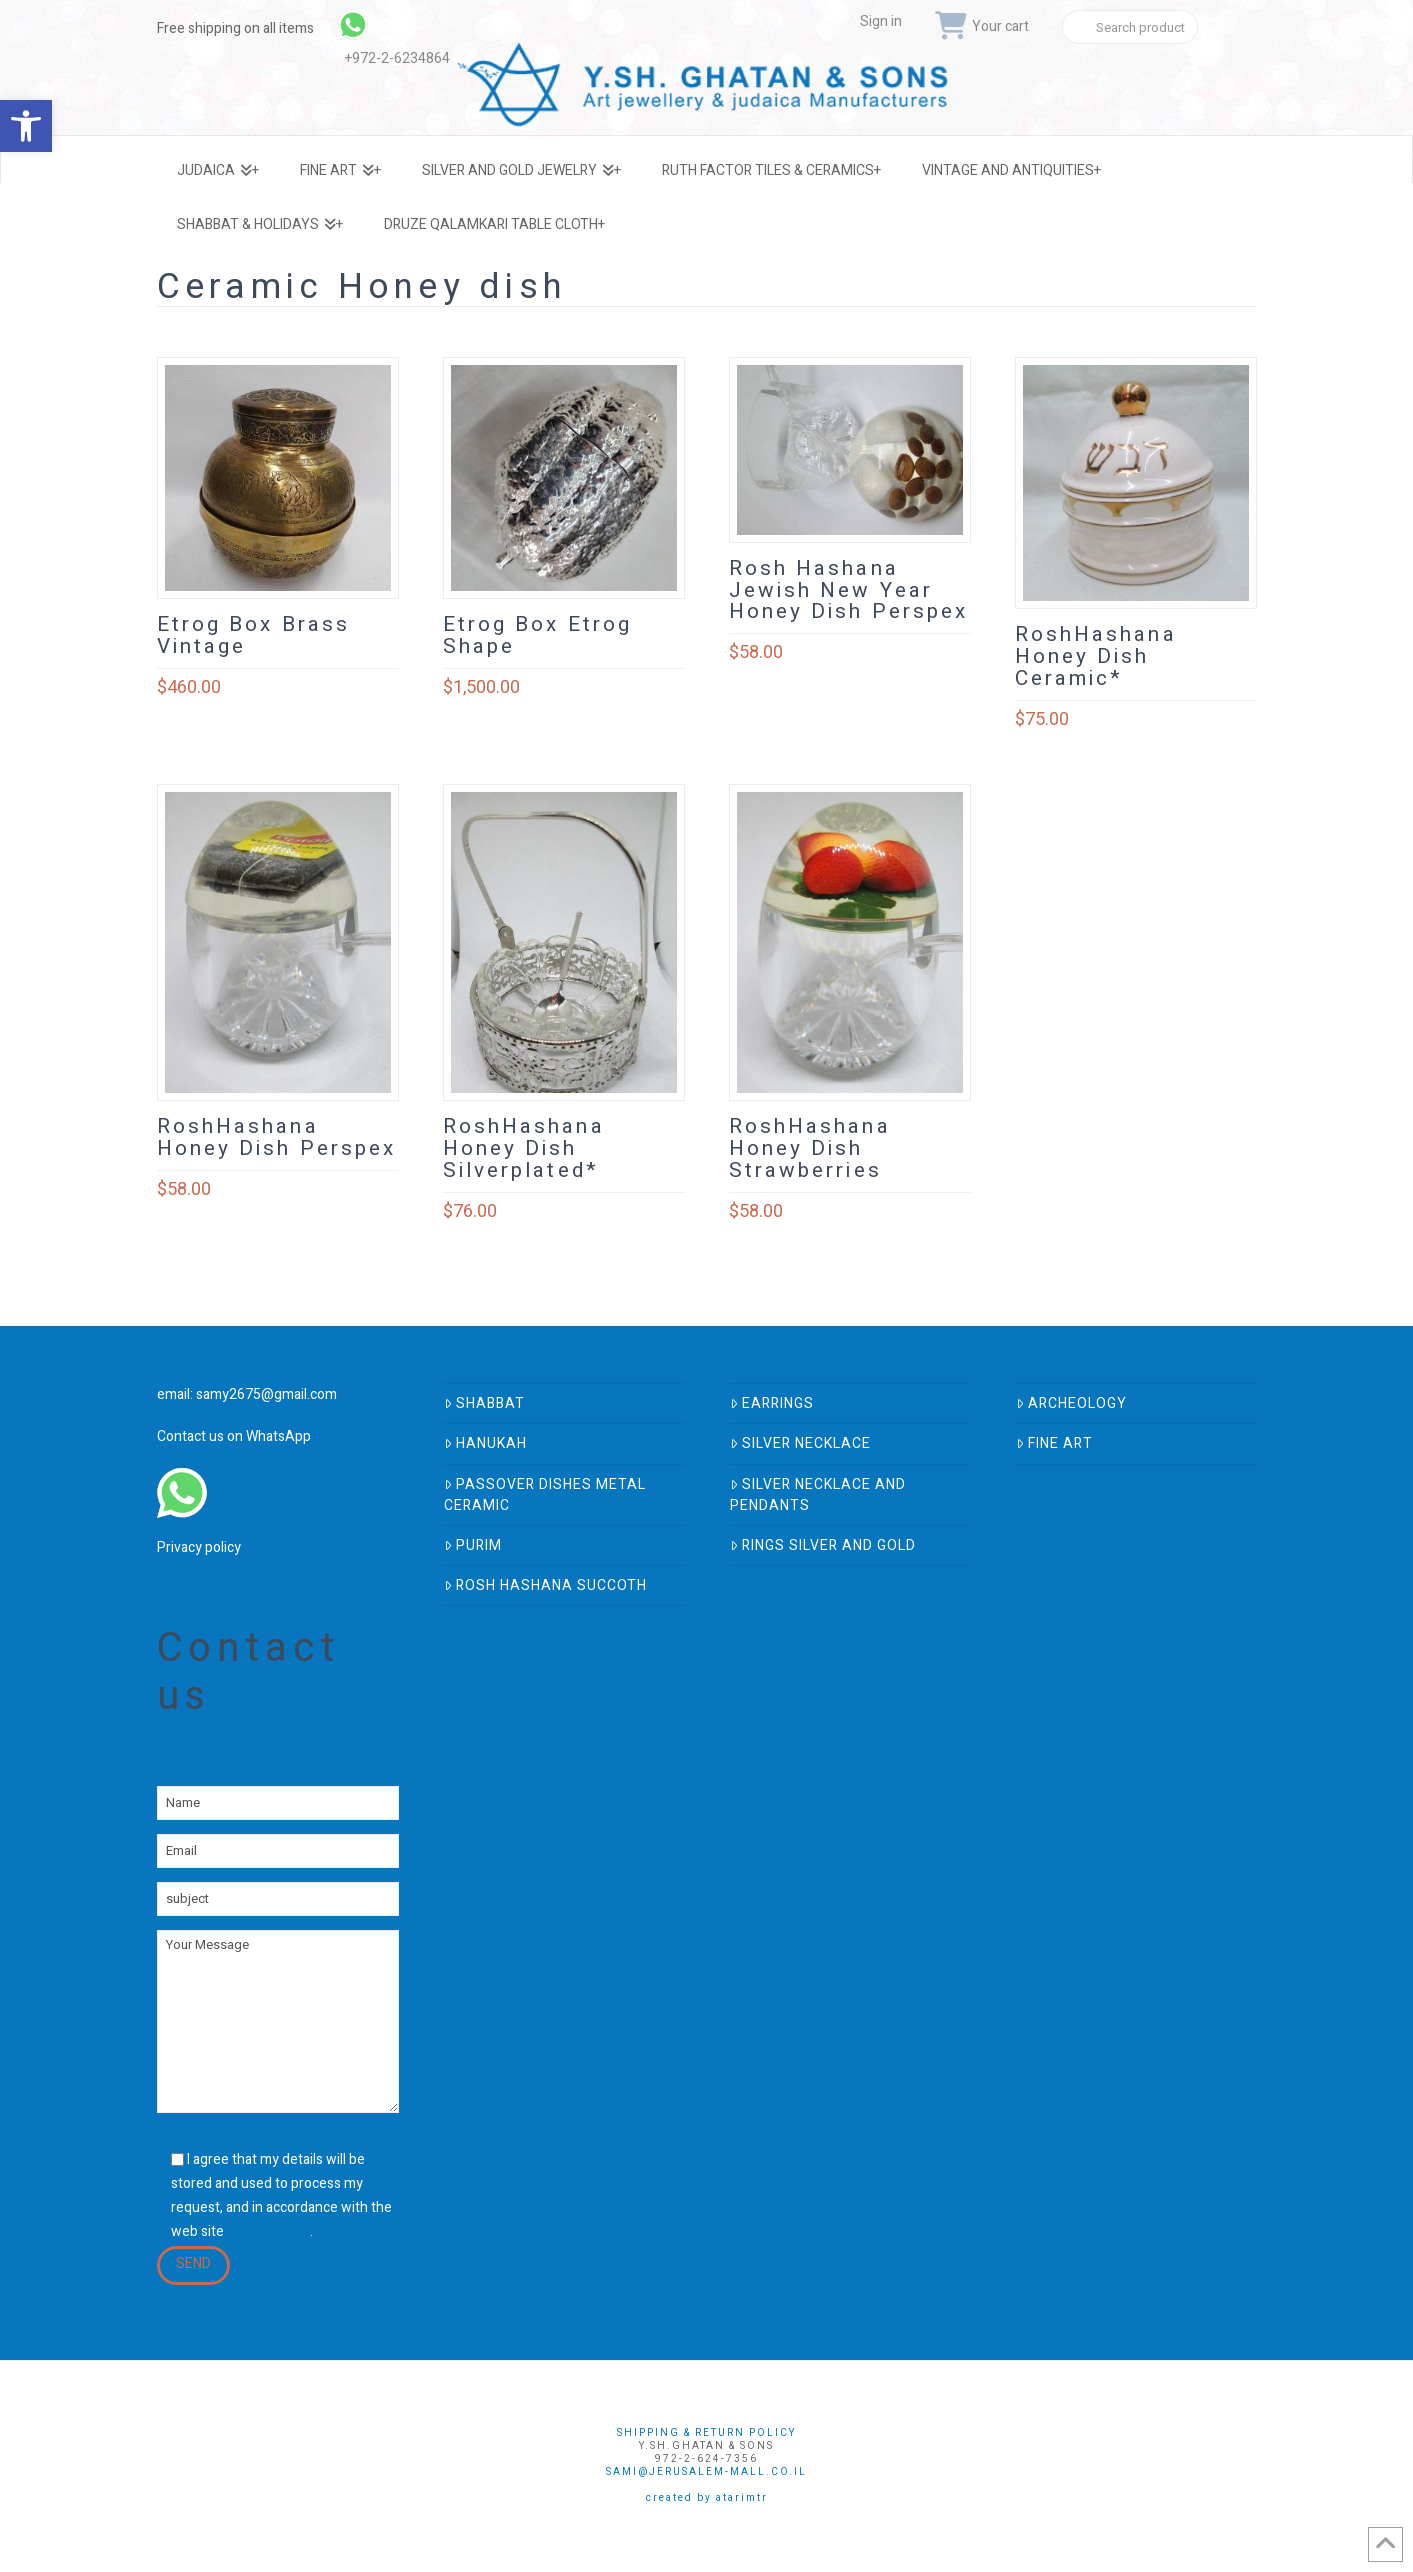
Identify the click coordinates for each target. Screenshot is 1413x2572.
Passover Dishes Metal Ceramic (545, 1495)
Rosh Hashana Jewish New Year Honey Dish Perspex (849, 590)
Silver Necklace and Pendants (818, 1495)
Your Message (278, 2021)
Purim (473, 1545)
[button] (26, 126)
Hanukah (485, 1443)
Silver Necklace (800, 1443)
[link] (406, 25)
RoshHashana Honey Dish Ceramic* (1096, 656)
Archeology (1071, 1403)
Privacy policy (199, 1547)
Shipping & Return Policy (706, 2433)
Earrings (772, 1403)
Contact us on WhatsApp (234, 1436)
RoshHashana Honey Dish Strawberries (810, 1148)
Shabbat (484, 1403)
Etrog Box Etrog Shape (538, 635)
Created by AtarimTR (707, 2498)
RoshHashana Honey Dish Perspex (277, 1137)
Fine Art (1054, 1443)
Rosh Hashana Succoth (545, 1585)
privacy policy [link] (268, 2231)
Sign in (881, 21)
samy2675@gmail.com (266, 1394)
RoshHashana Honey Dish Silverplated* (524, 1148)
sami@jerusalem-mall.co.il (706, 2472)
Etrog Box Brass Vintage (254, 635)
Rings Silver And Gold (823, 1545)
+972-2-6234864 (397, 58)
